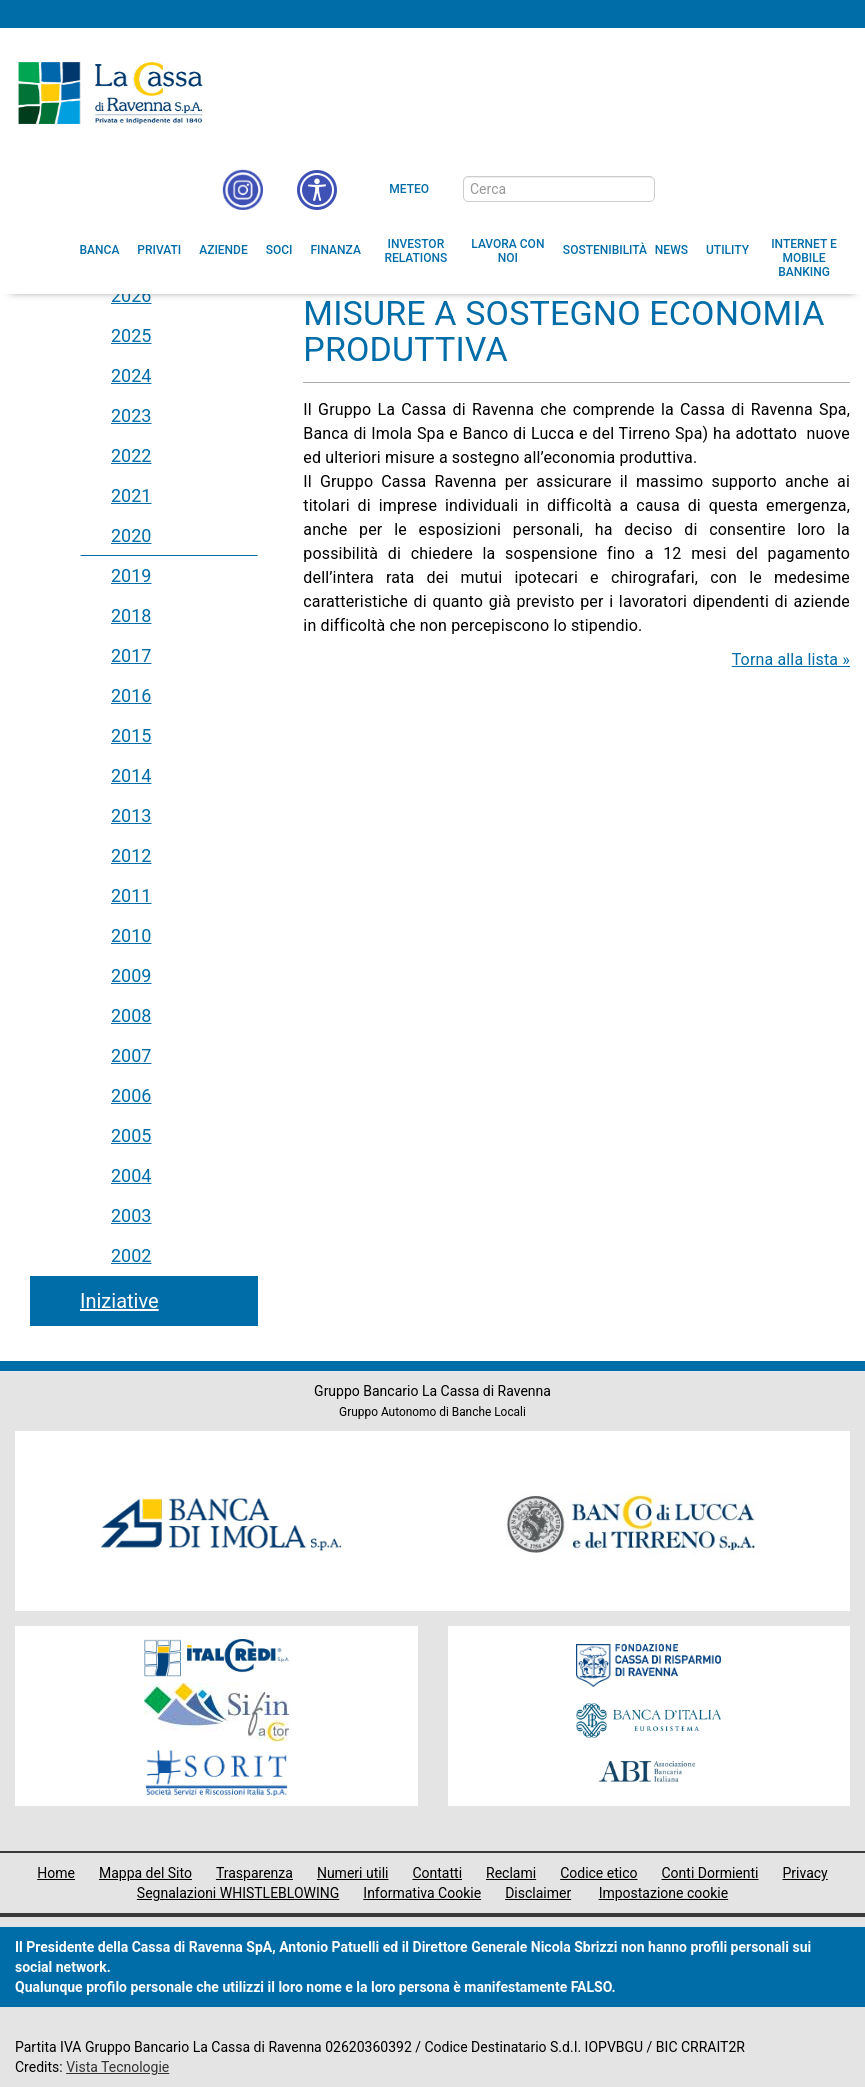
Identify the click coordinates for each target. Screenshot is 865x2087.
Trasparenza (254, 1873)
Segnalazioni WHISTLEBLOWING (238, 1893)
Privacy (805, 1873)
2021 (131, 495)
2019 (131, 575)
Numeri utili (353, 1873)
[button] (317, 190)
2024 (131, 375)
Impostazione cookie (664, 1893)
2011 (131, 895)
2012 (131, 855)
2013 (131, 815)
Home (56, 1873)
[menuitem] (100, 250)
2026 (131, 295)
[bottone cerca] (681, 190)
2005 (131, 1135)
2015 (131, 735)
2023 (131, 415)
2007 (131, 1055)
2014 (131, 775)
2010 (131, 935)
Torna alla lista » (791, 659)
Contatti (437, 1873)
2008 (131, 1015)
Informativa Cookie (422, 1893)
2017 (131, 655)
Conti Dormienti (709, 1873)
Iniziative (119, 1301)
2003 (131, 1215)
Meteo (409, 189)
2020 (131, 535)
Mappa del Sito (145, 1873)
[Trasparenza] (780, 188)
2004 (131, 1175)
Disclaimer (538, 1893)
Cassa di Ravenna (110, 93)
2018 (131, 615)
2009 (131, 975)
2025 (131, 335)
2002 (131, 1255)
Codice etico (598, 1873)
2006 (131, 1095)
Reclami (511, 1873)
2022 (131, 455)
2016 (131, 695)
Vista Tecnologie (117, 2067)
